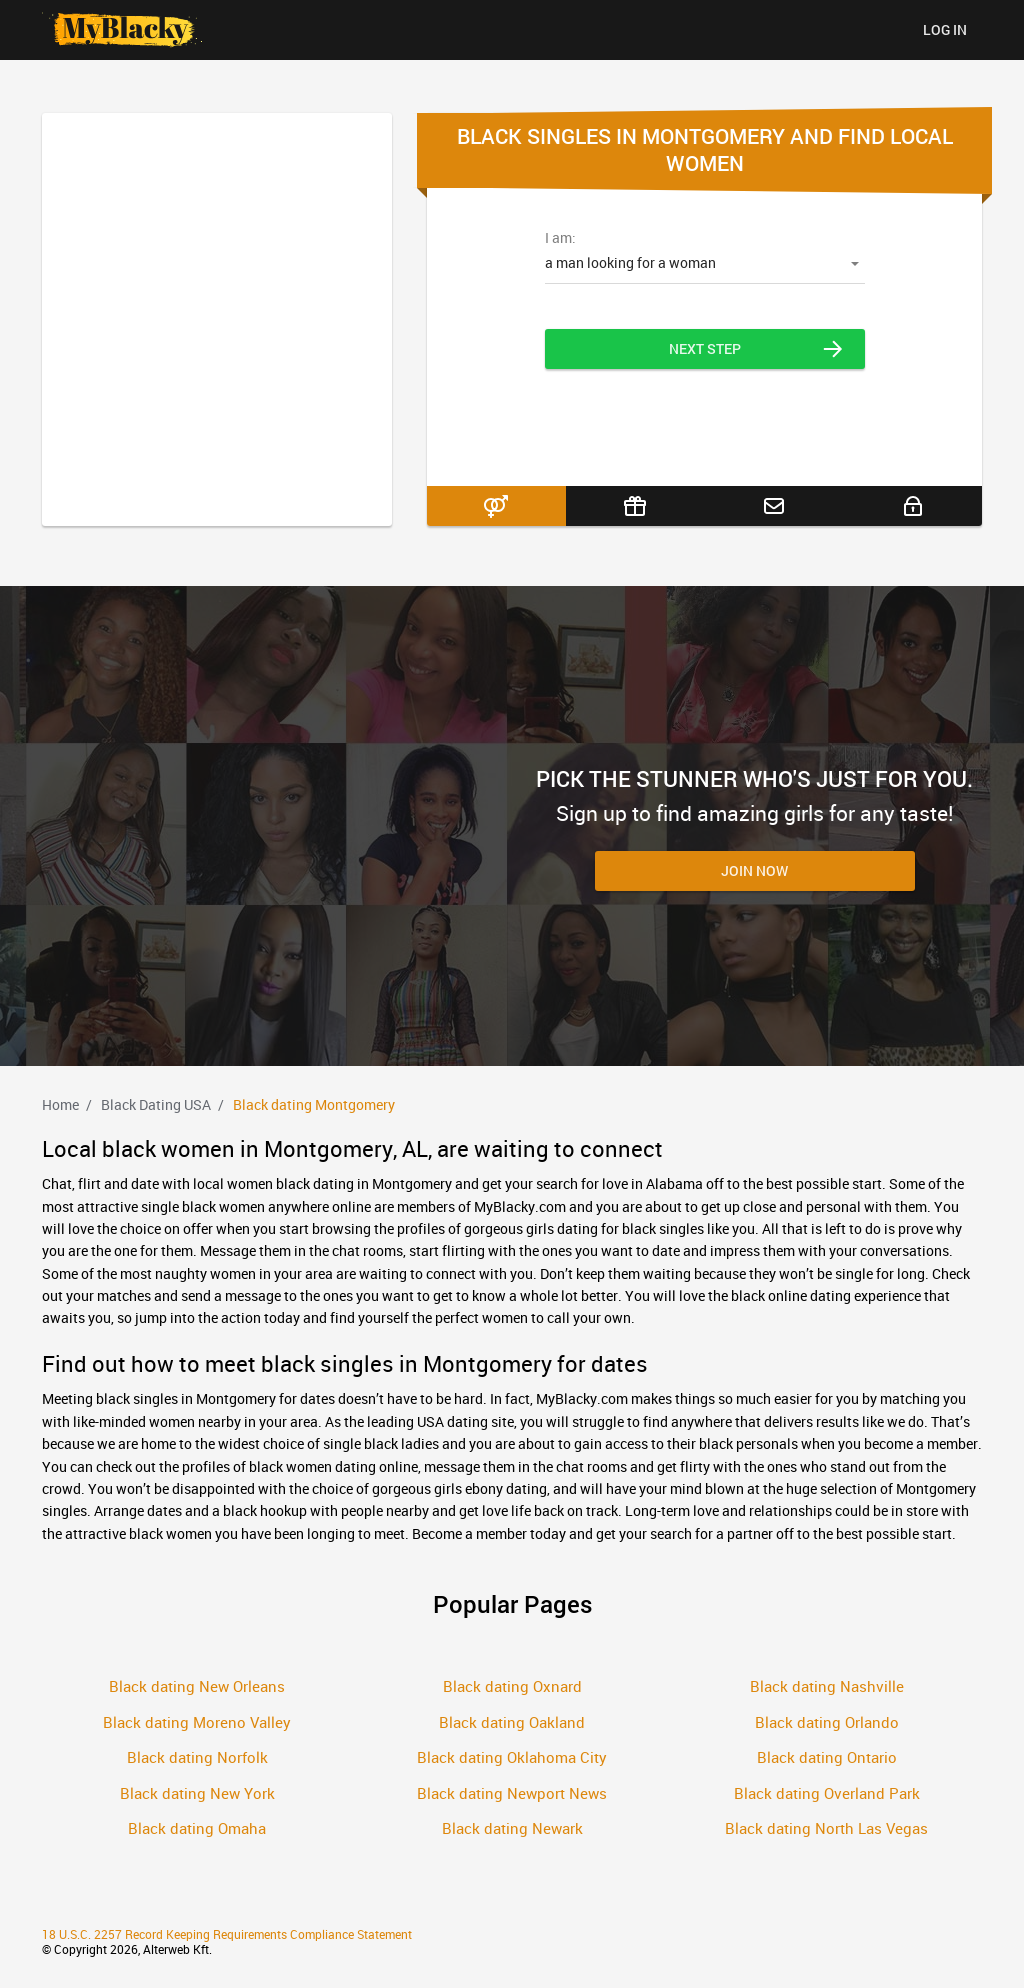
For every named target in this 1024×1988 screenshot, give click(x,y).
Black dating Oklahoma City (512, 1757)
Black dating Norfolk (197, 1757)
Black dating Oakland (512, 1722)
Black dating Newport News (512, 1793)
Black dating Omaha (197, 1828)
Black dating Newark (512, 1828)
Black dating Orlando (827, 1722)
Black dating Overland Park (827, 1793)
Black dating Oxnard (512, 1686)
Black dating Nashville (827, 1686)
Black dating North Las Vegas (826, 1828)
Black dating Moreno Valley (197, 1722)
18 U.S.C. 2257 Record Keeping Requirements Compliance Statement (227, 1934)
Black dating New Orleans (197, 1686)
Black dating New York (197, 1793)
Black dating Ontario (827, 1757)
